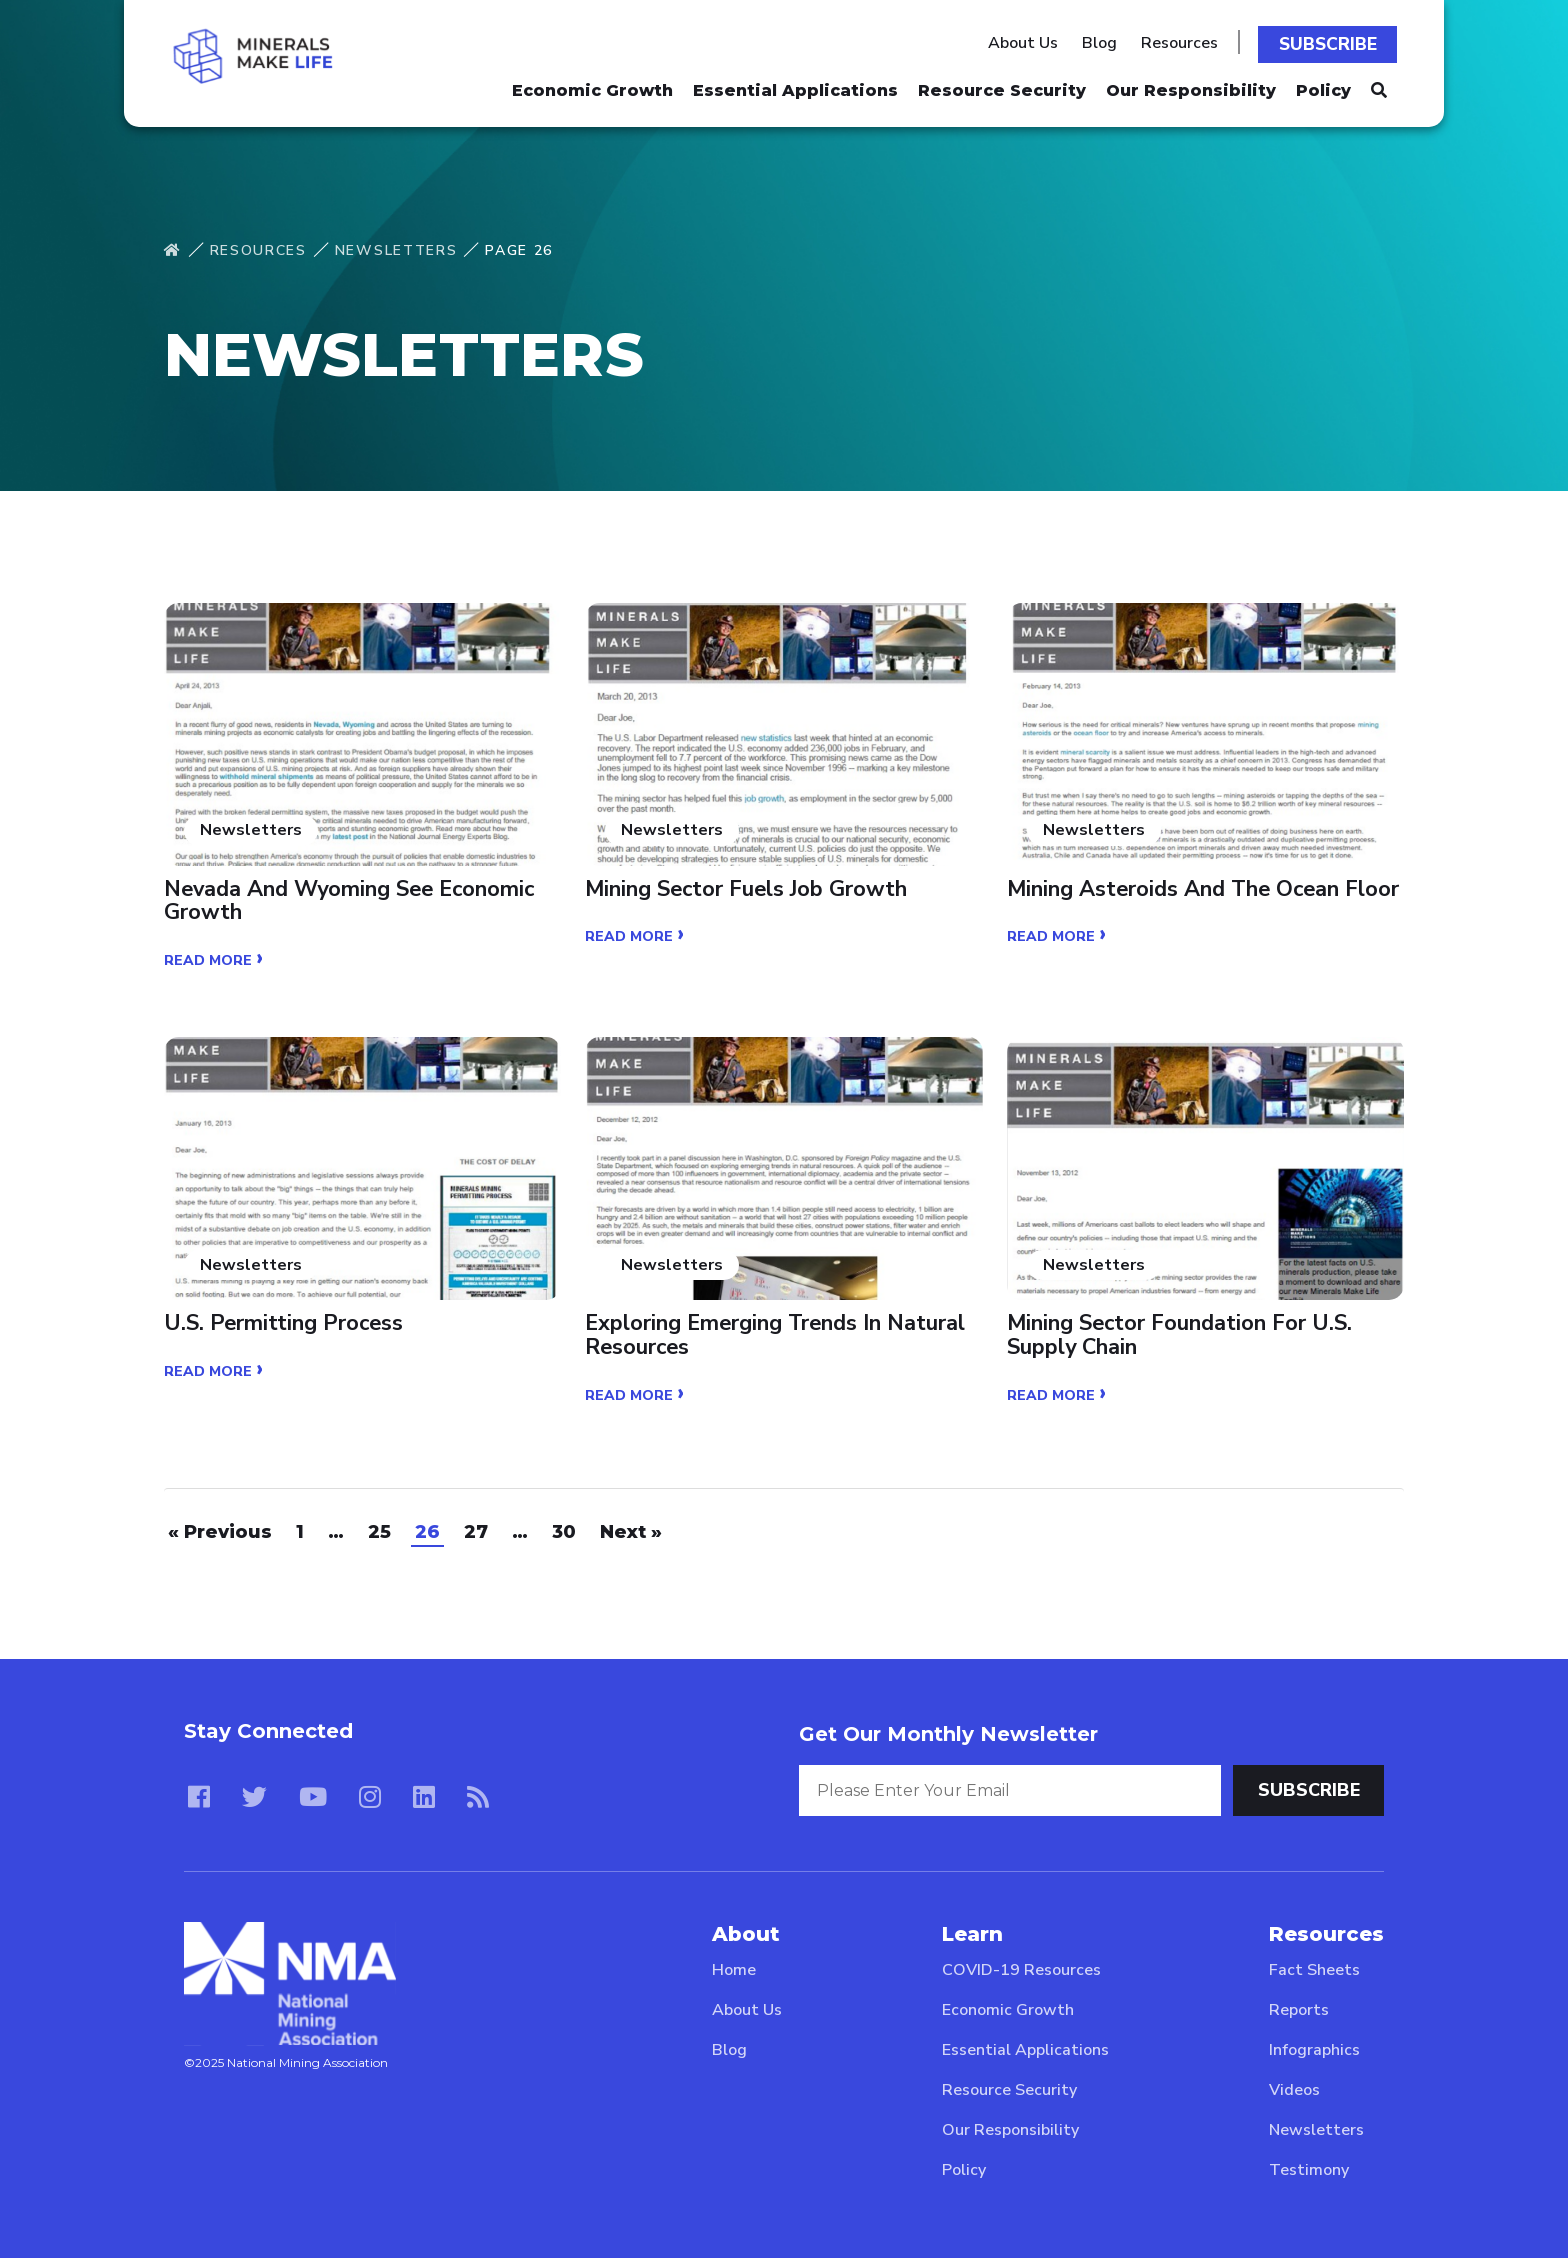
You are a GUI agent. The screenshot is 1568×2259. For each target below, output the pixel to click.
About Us (1028, 41)
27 (476, 1533)
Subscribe (1331, 41)
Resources (1184, 41)
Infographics (1314, 2051)
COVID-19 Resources (1021, 1971)
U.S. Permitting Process (285, 1325)
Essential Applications (795, 85)
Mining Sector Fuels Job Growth (747, 890)
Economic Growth (592, 85)
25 (379, 1533)
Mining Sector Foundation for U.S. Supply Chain (1180, 1337)
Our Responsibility (1191, 85)
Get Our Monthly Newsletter (948, 1735)
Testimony (1309, 2171)
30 (564, 1533)
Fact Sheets (1314, 1971)
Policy (1323, 85)
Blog (1104, 41)
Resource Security (1002, 85)
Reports (1299, 2011)
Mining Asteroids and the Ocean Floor (1205, 890)
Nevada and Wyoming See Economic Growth (353, 902)
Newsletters (396, 250)
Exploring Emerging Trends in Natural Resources (777, 1337)
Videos (1294, 2091)
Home (734, 1971)
